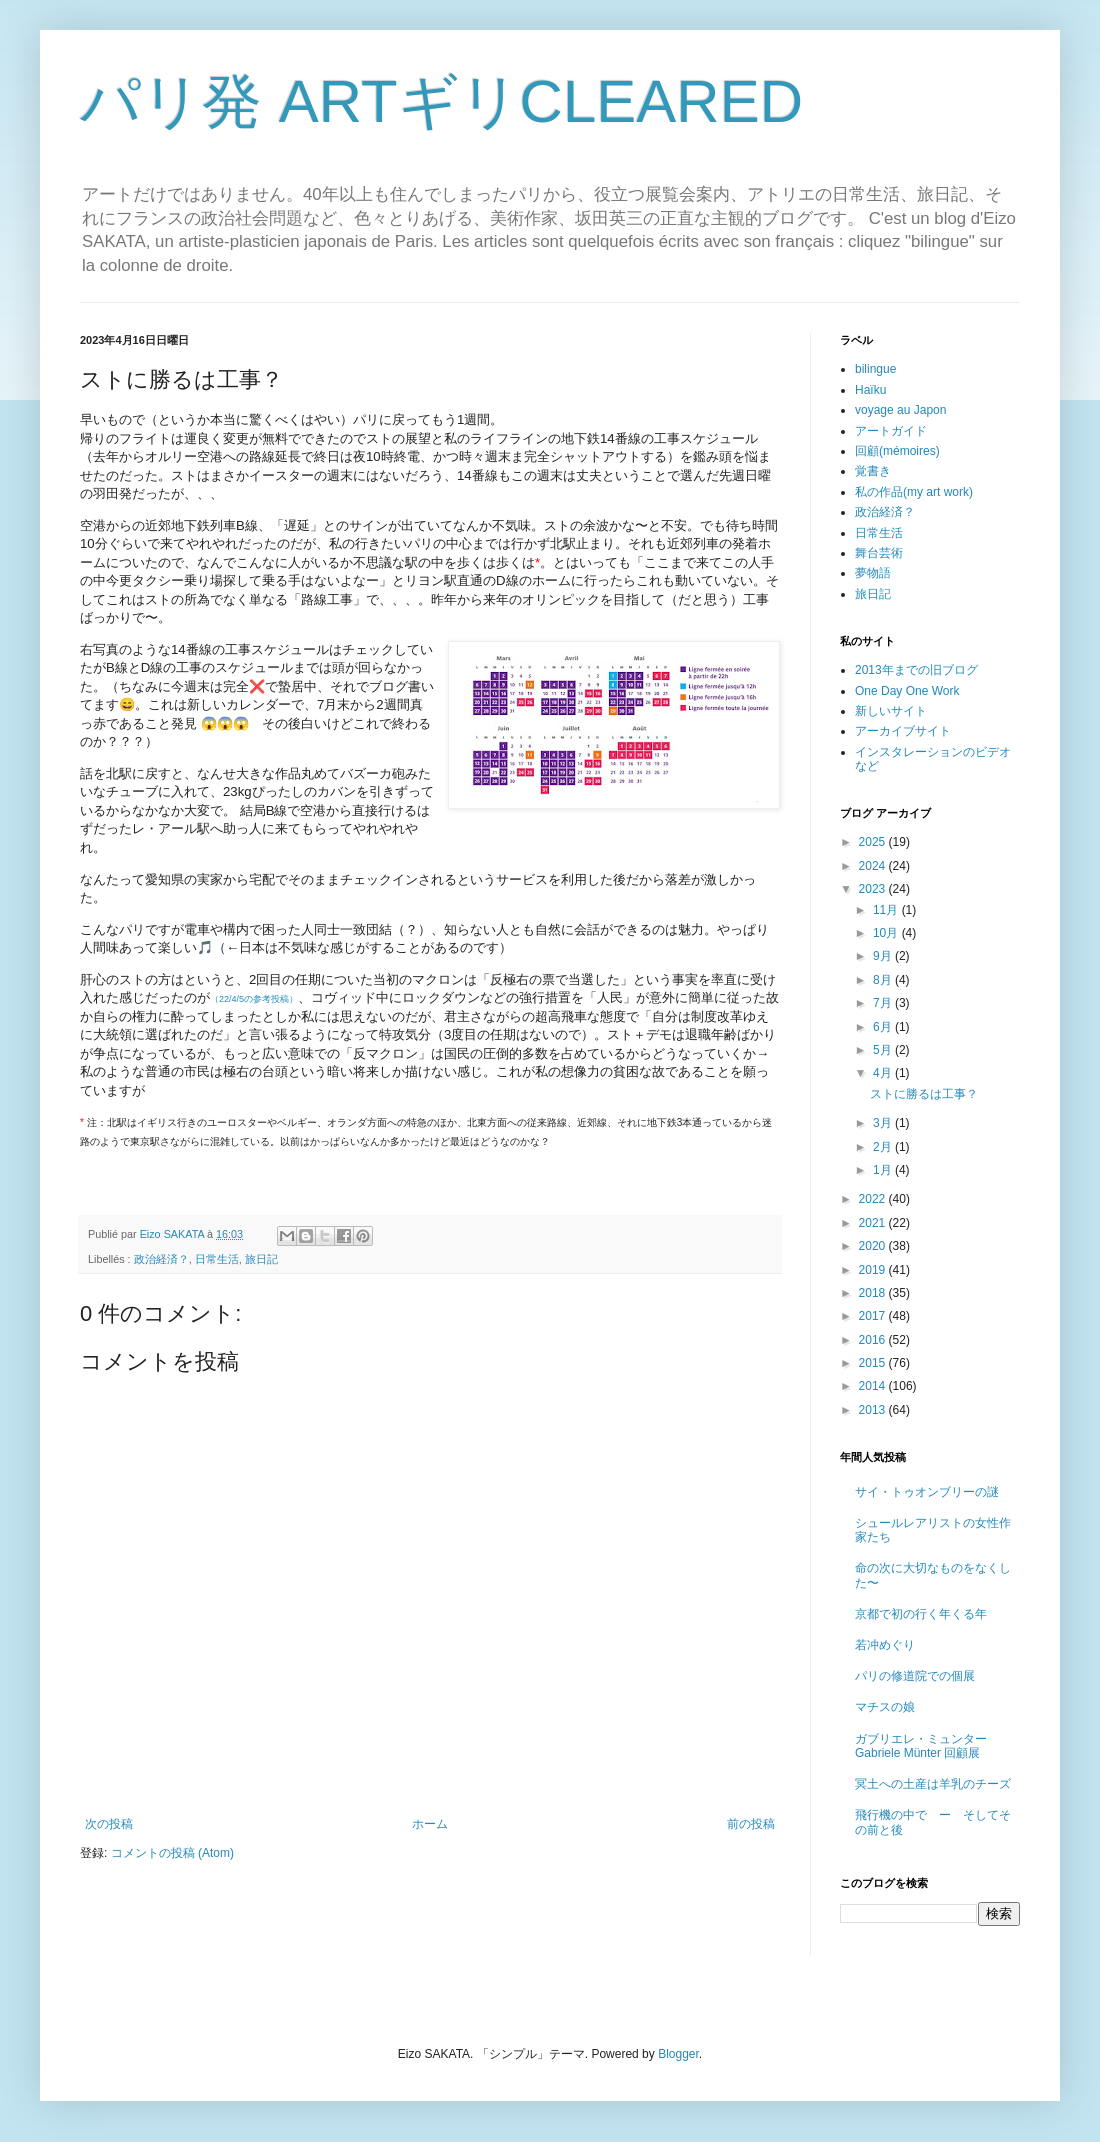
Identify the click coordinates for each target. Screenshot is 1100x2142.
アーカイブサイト (903, 731)
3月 (884, 1123)
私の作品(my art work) (914, 492)
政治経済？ (161, 1259)
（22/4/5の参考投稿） (254, 999)
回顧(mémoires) (897, 451)
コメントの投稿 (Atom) (172, 1853)
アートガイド (891, 431)
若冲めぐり (885, 1645)
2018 (874, 1293)
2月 (884, 1147)
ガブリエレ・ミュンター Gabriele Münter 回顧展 (921, 1746)
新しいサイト (891, 711)
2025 (874, 842)
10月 (887, 933)
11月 (887, 910)
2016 (874, 1340)
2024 (874, 866)
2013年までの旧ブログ (916, 670)
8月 (884, 980)
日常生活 (217, 1259)
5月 (884, 1050)
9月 (884, 956)
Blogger (678, 2054)
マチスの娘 (885, 1707)
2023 (874, 889)
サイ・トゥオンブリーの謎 (927, 1492)
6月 (884, 1027)
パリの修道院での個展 (915, 1676)
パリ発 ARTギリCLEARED (441, 101)
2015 (874, 1363)
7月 (884, 1003)
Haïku (870, 390)
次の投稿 (109, 1824)
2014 (874, 1386)
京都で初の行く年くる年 (921, 1614)
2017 (874, 1316)
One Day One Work (907, 691)
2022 (874, 1199)
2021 (874, 1223)
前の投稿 (751, 1824)
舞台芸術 (879, 553)
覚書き (873, 471)
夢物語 (873, 573)
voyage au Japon (900, 410)
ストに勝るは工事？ (924, 1094)
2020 (874, 1246)
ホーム (430, 1824)
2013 (874, 1410)
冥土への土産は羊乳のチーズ (933, 1784)
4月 (884, 1073)
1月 (884, 1170)
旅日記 (261, 1259)
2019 (874, 1270)
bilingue (875, 369)
